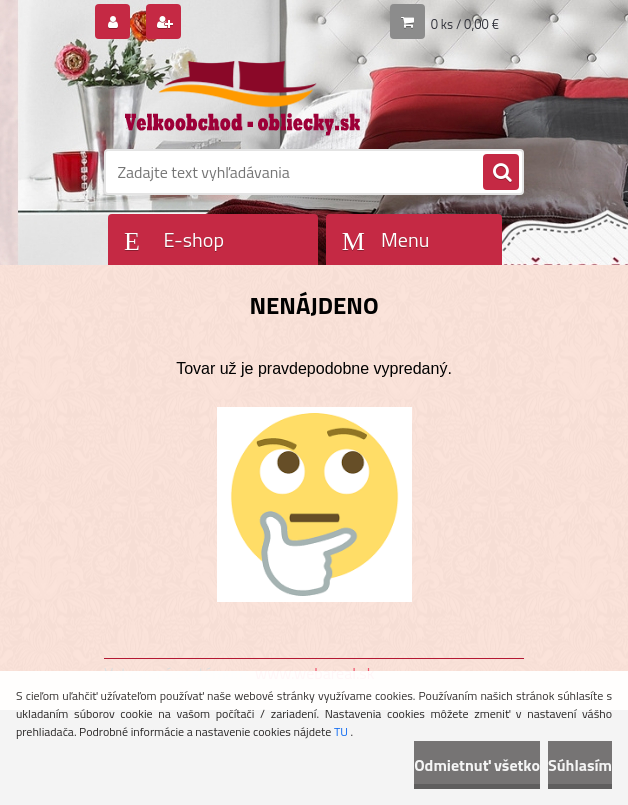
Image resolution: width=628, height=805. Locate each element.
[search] (501, 173)
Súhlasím (580, 765)
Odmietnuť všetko (477, 765)
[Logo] (241, 97)
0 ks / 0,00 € (465, 24)
